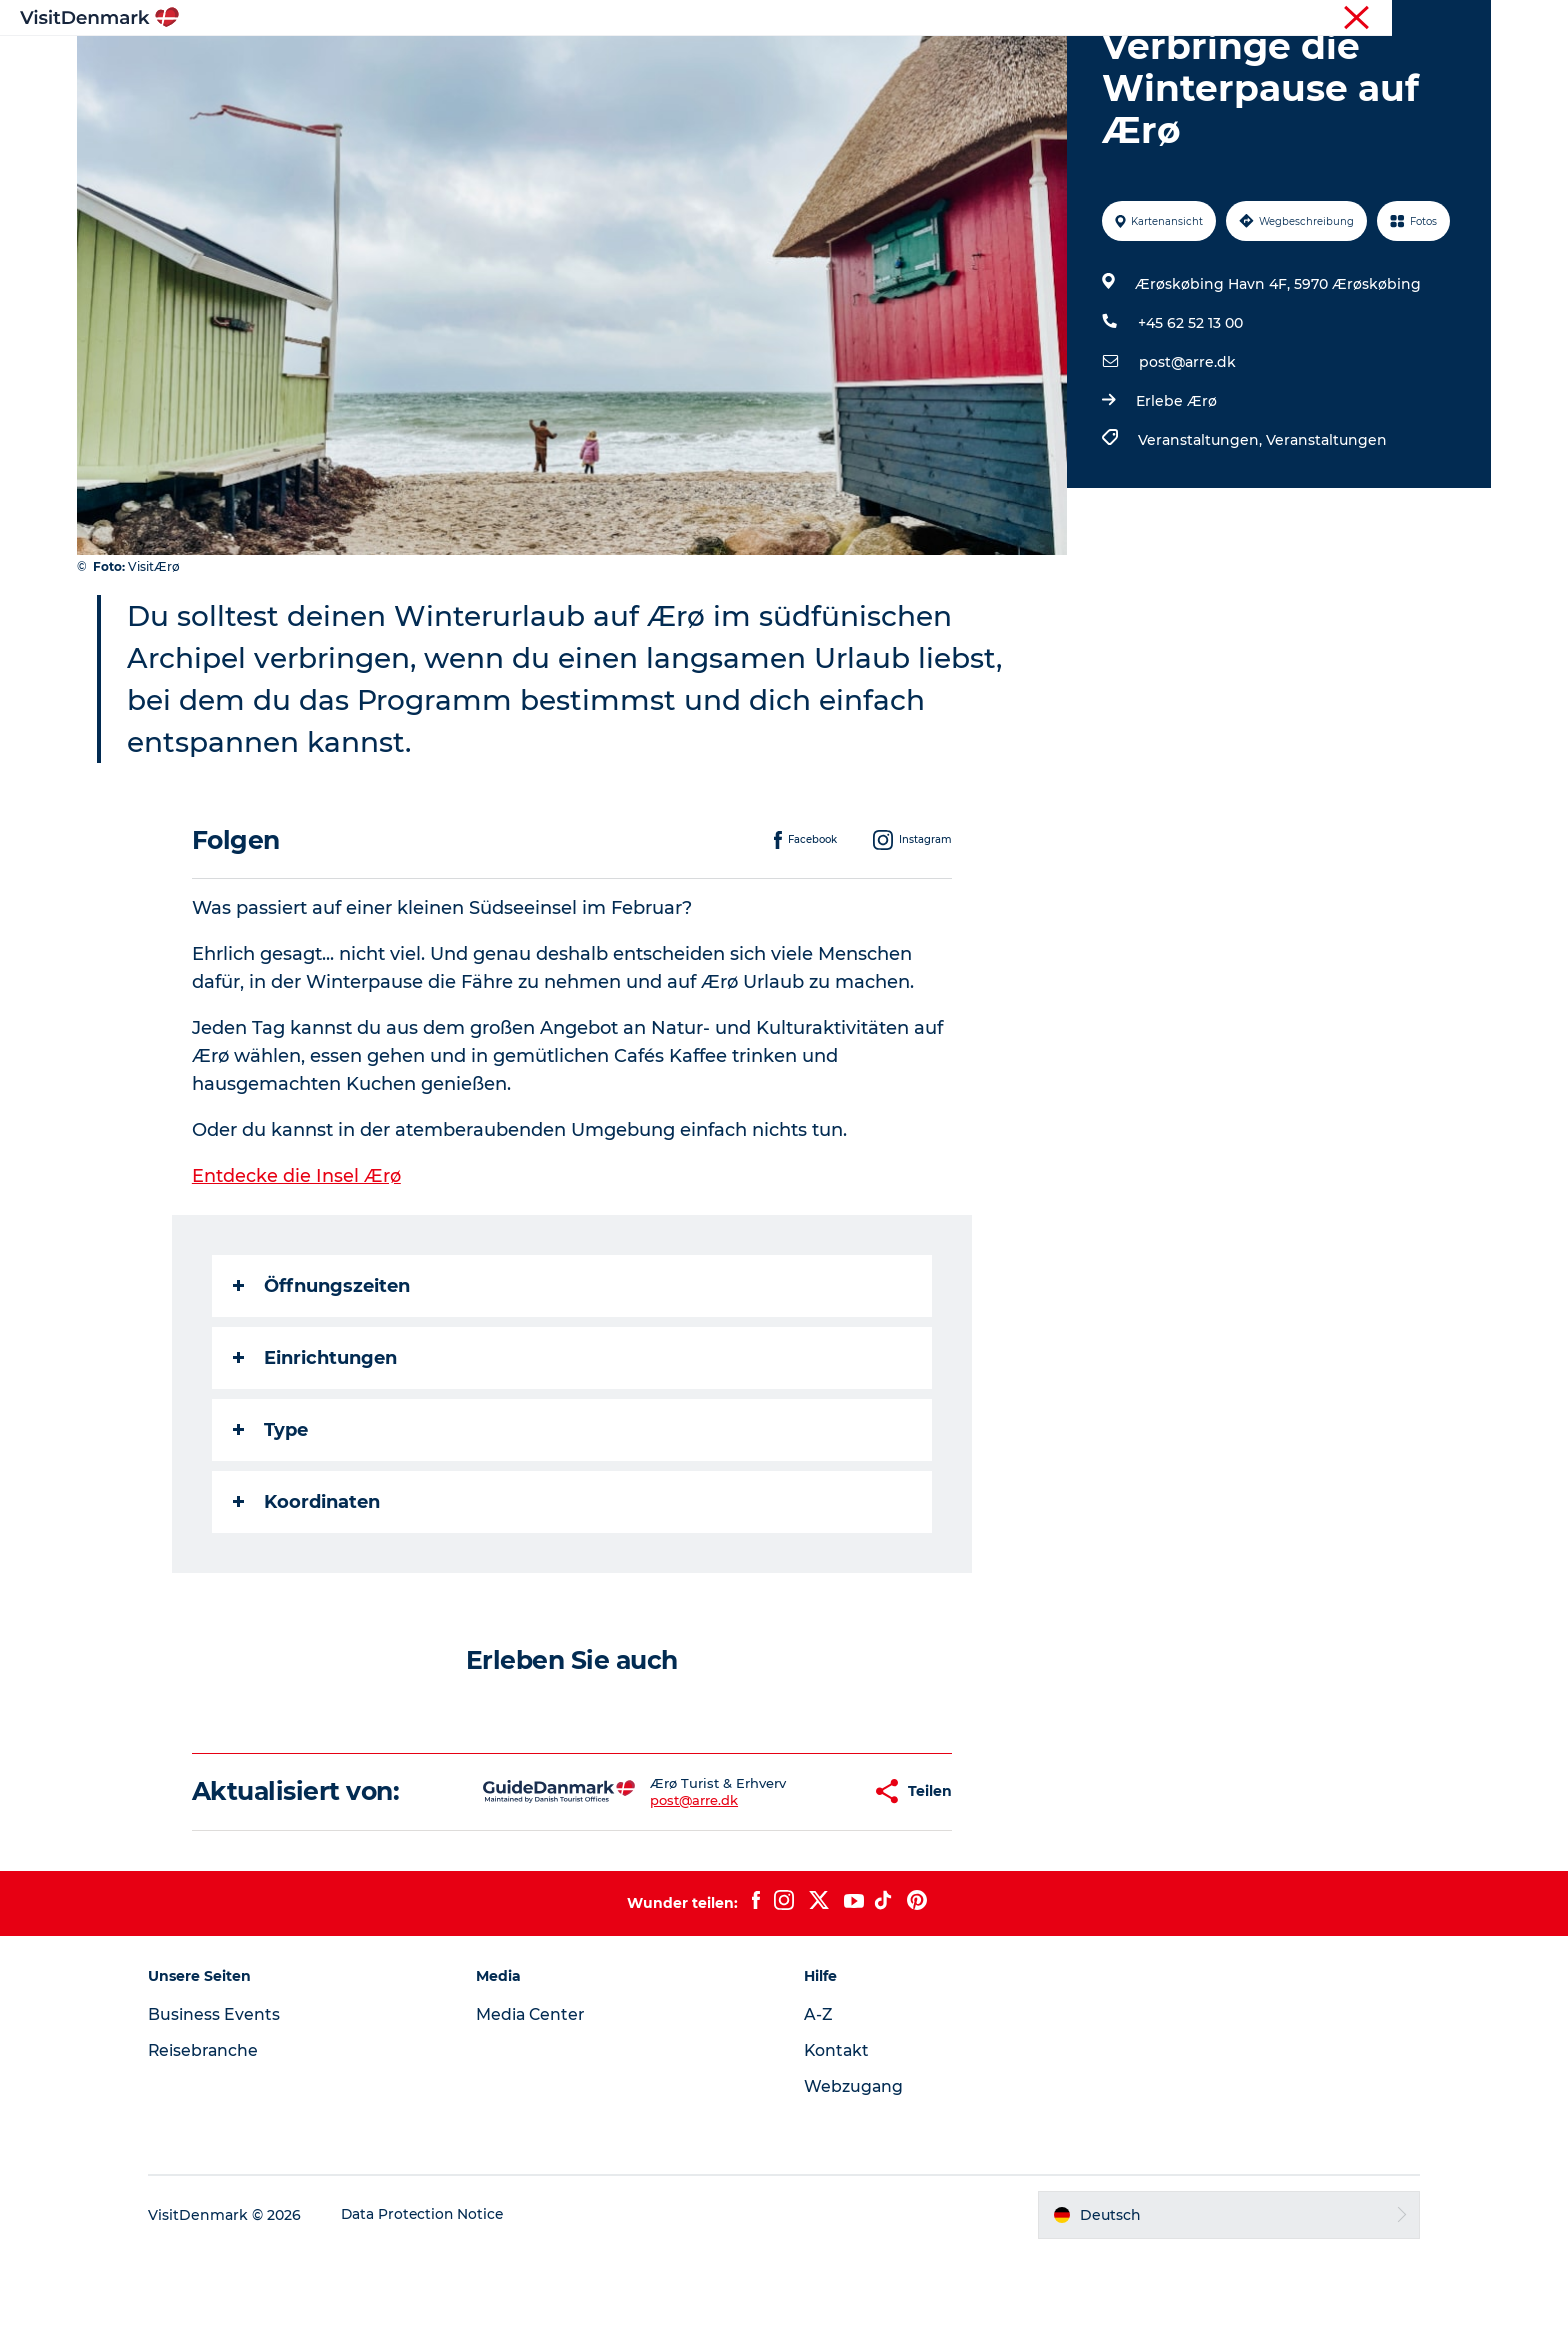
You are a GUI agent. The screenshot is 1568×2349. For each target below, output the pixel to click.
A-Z (818, 2109)
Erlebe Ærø (1175, 496)
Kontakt (837, 2145)
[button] (793, 1886)
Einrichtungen (316, 1453)
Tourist (1309, 19)
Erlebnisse (764, 64)
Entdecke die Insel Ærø (297, 1271)
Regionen (658, 64)
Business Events (230, 2109)
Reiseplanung (1007, 64)
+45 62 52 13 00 (1189, 418)
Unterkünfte (879, 64)
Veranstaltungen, (1201, 535)
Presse (1469, 19)
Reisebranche (1389, 19)
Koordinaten (307, 1597)
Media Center (539, 2109)
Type (271, 1525)
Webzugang (854, 2181)
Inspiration (551, 64)
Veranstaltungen (1325, 535)
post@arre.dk (1186, 457)
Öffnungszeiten (322, 1381)
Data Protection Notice (440, 2310)
